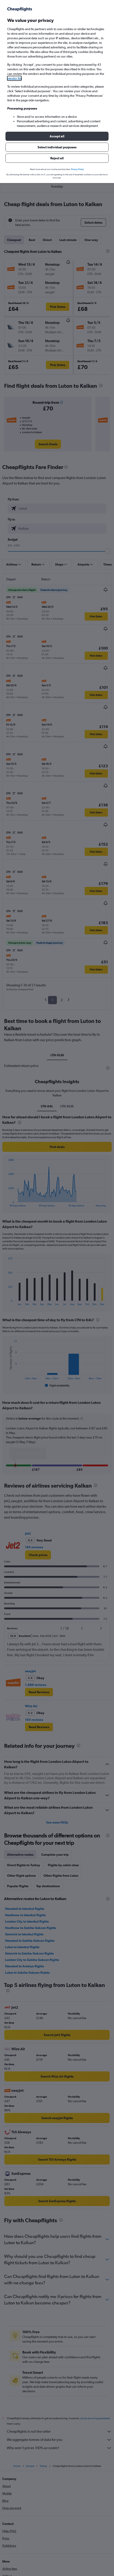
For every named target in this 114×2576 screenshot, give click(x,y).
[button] (57, 136)
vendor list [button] (14, 78)
